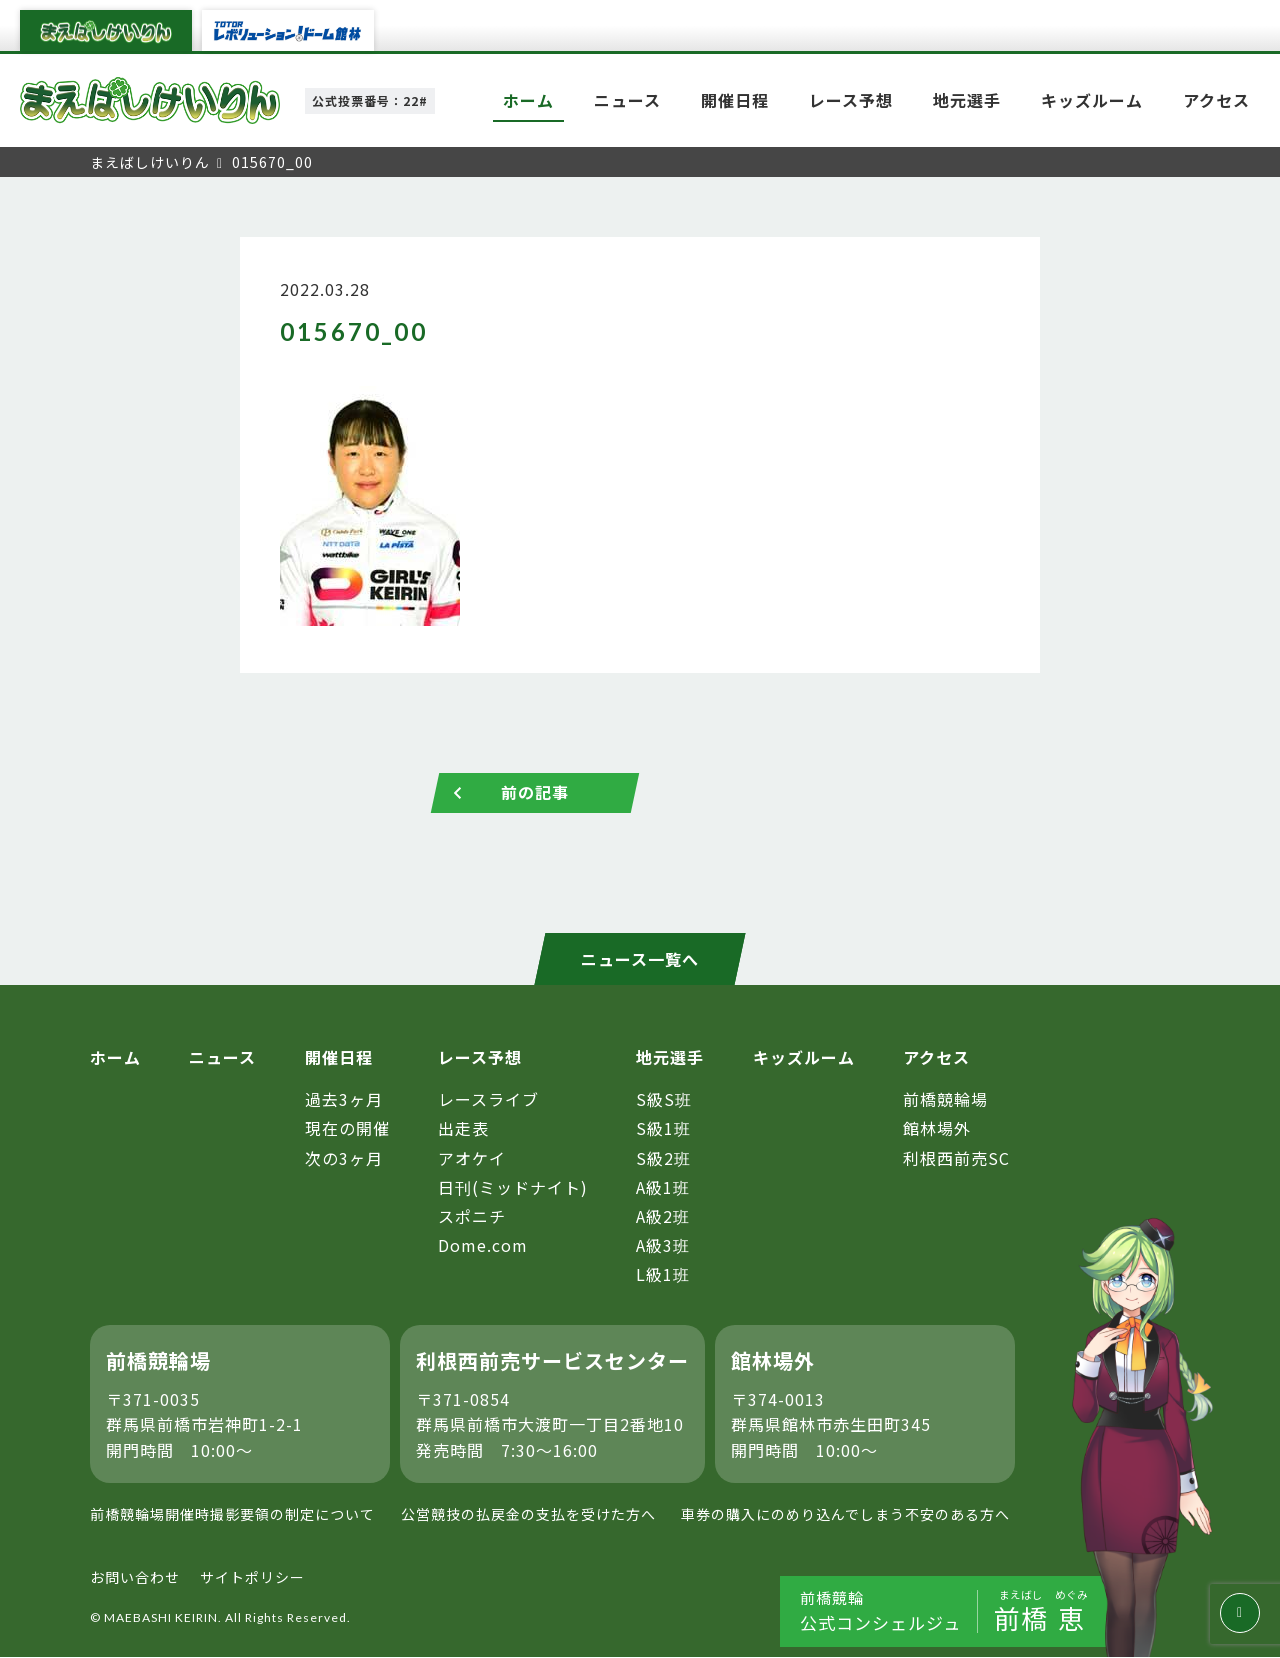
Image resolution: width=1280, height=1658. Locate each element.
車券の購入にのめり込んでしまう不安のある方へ (845, 1515)
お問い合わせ (135, 1577)
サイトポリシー (252, 1577)
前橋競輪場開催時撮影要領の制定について (232, 1515)
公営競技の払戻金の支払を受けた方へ (528, 1515)
